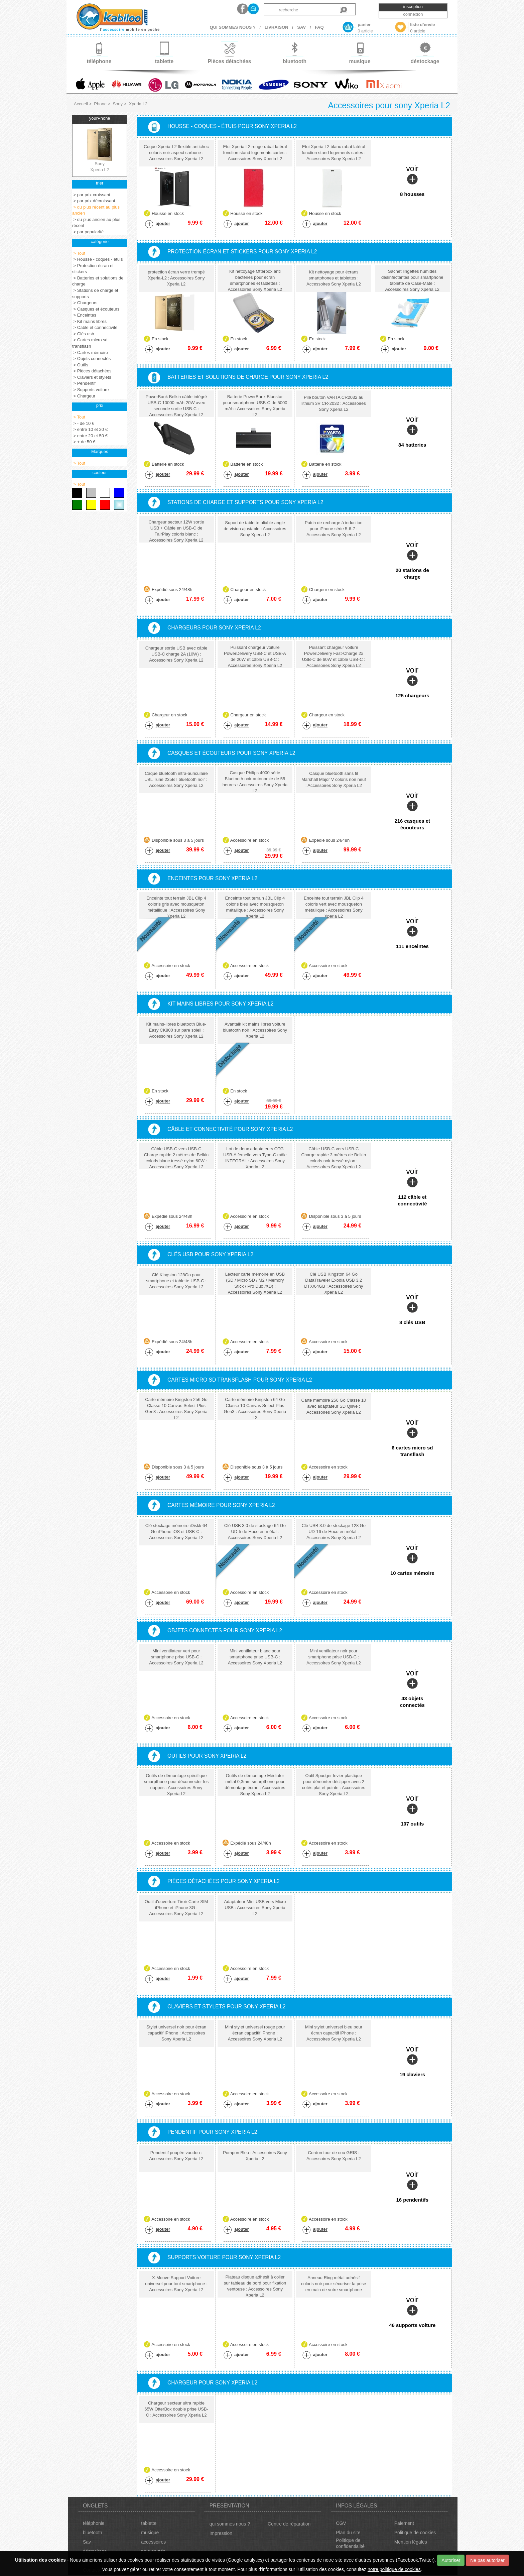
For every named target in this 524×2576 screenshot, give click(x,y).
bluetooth (92, 2532)
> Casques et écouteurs (95, 309)
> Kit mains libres (89, 321)
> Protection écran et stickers (93, 268)
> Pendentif (84, 383)
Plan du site (348, 2532)
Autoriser (450, 2560)
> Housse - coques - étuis (97, 259)
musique (150, 2532)
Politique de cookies (415, 2532)
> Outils (80, 364)
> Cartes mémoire (90, 352)
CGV (341, 2523)
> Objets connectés (91, 358)
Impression (221, 2533)
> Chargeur (83, 395)
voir (412, 181)
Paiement (404, 2523)
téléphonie (94, 2523)
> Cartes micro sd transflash (90, 343)
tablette (148, 2523)
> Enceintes (84, 315)
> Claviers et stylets (91, 377)
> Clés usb (83, 333)
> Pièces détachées (91, 370)
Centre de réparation (289, 2524)
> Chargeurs (85, 302)
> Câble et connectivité (95, 327)
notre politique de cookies (394, 2569)
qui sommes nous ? (230, 2524)
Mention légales (410, 2542)
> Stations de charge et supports (95, 293)
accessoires (153, 2542)
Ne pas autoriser (487, 2560)
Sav (87, 2542)
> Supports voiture (90, 389)
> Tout (78, 253)
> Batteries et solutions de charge (98, 281)
